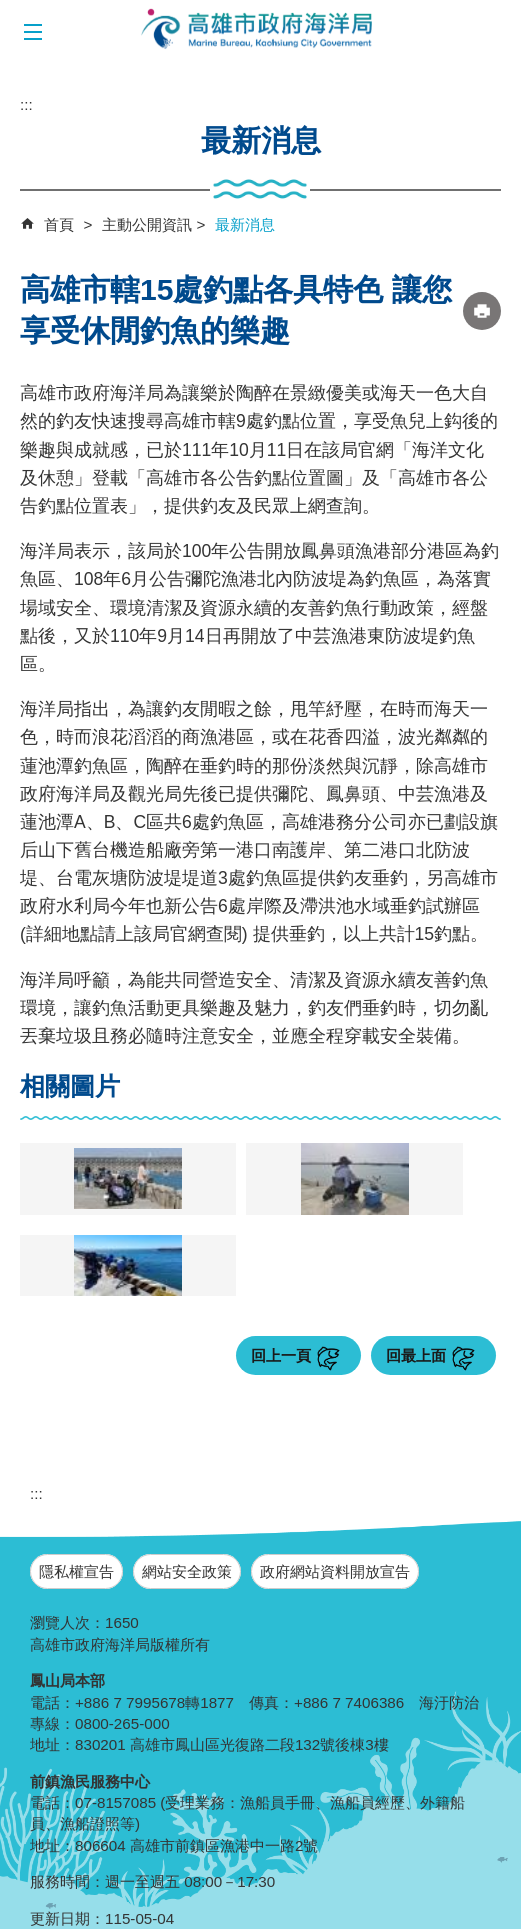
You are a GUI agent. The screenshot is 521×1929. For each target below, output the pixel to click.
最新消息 (245, 224)
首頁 (59, 224)
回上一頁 (281, 1355)
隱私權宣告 (76, 1571)
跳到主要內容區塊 (10, 10)
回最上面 (416, 1355)
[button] (32, 32)
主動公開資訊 (147, 224)
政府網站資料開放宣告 (335, 1571)
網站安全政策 (187, 1571)
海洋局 (258, 30)
